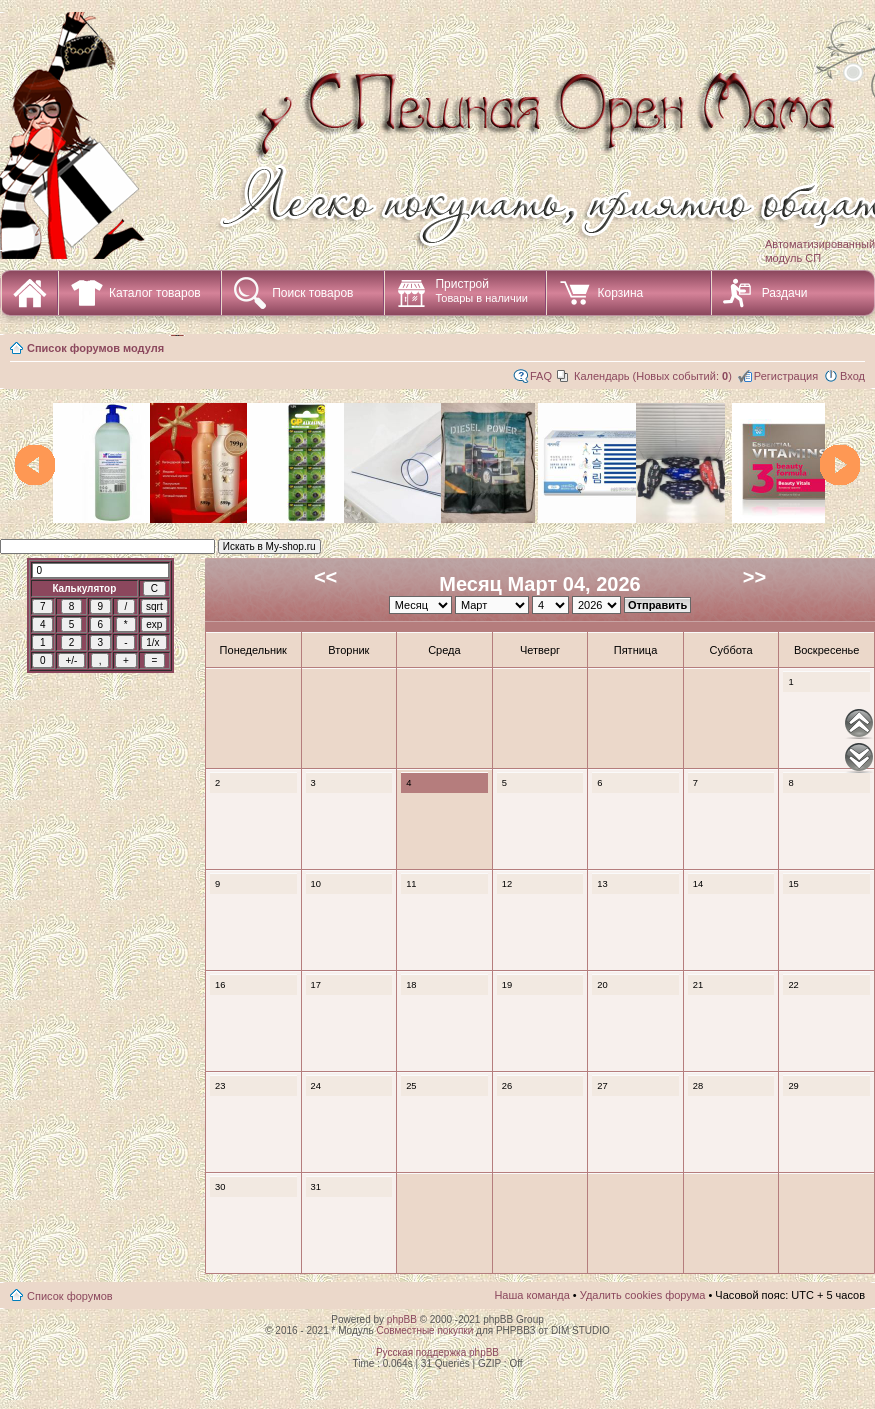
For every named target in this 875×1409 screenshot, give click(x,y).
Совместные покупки (424, 1330)
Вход (852, 376)
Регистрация (786, 376)
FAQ (541, 376)
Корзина (620, 293)
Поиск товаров (312, 293)
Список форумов (70, 1296)
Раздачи (785, 293)
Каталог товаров (155, 293)
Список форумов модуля (95, 348)
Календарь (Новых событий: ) (653, 376)
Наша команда (531, 1295)
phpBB (402, 1319)
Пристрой (481, 290)
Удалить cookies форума (643, 1295)
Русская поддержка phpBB (437, 1352)
